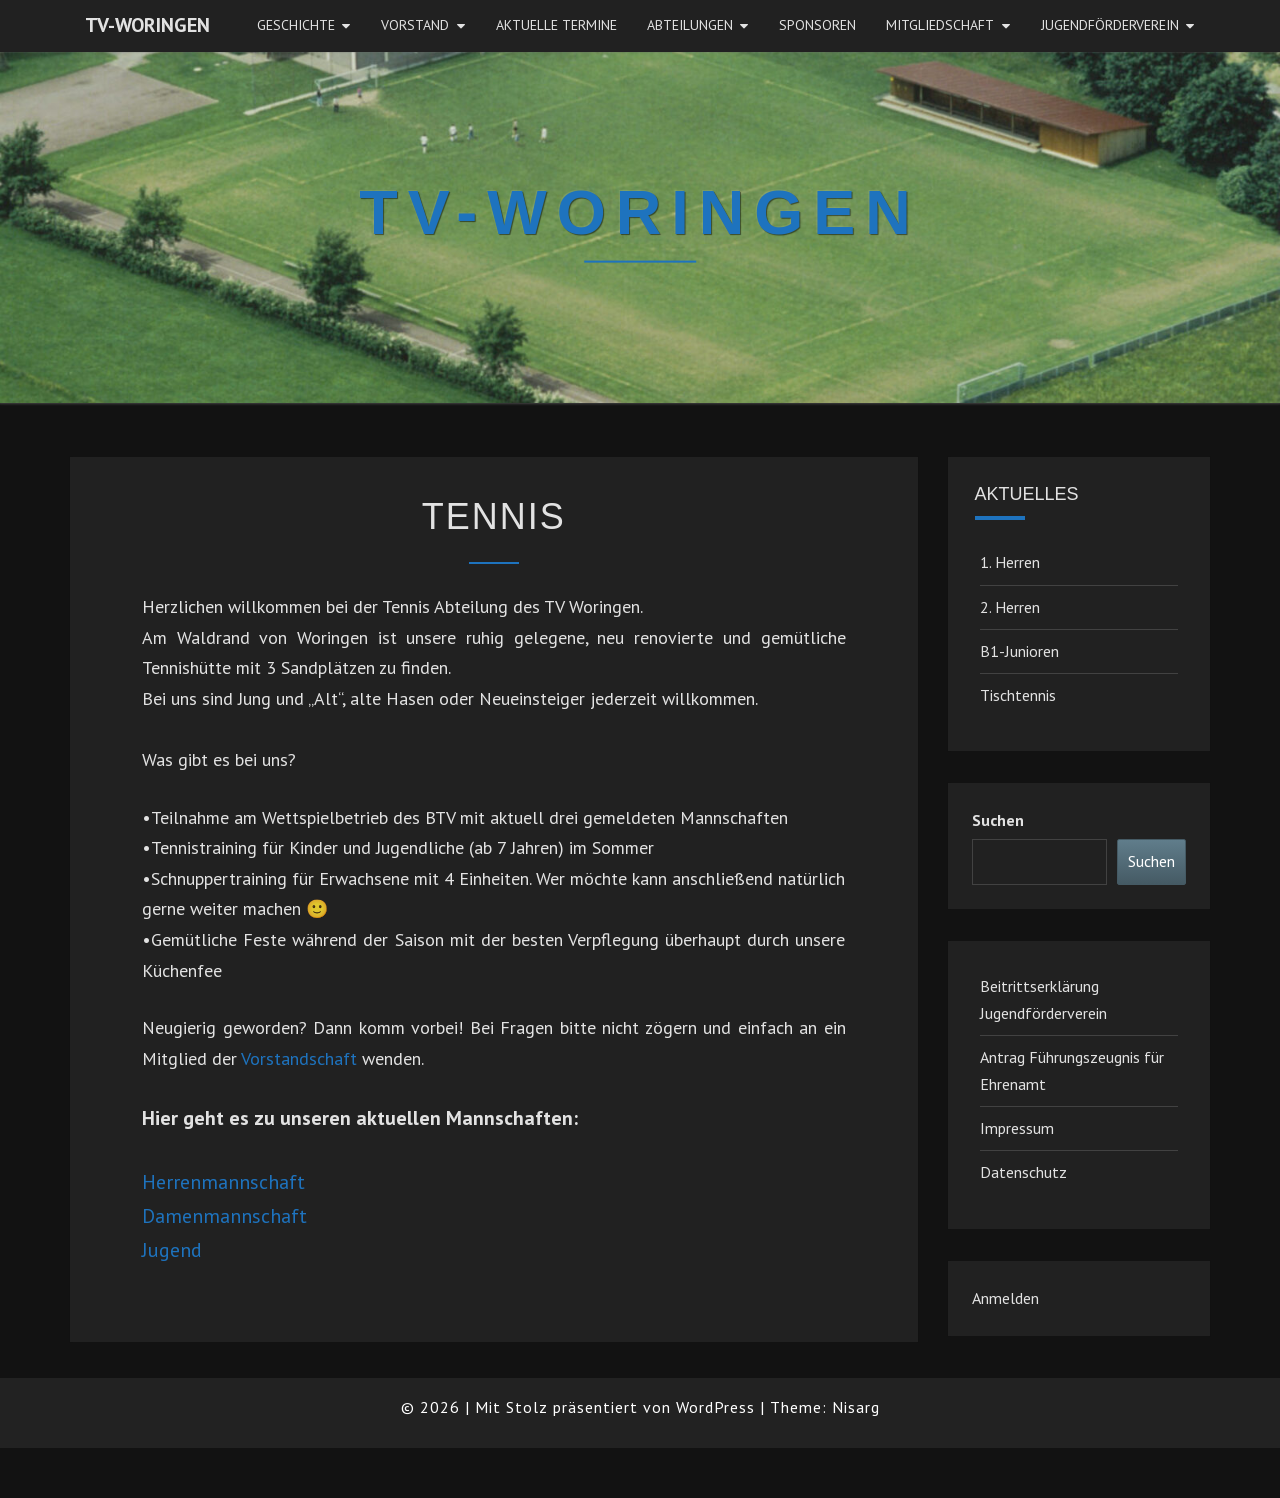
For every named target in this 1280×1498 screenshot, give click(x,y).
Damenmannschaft (224, 1216)
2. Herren (1010, 607)
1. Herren (1010, 562)
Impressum (1017, 1128)
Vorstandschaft (299, 1058)
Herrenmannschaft (223, 1182)
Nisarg (856, 1407)
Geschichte (296, 25)
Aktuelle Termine (556, 25)
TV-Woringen (147, 25)
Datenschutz (1023, 1172)
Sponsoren (817, 25)
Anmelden (1005, 1298)
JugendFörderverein (1110, 25)
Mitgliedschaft (940, 25)
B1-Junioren (1019, 651)
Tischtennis (1018, 695)
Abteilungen (690, 25)
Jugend (172, 1250)
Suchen (998, 820)
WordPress (715, 1407)
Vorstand (415, 25)
